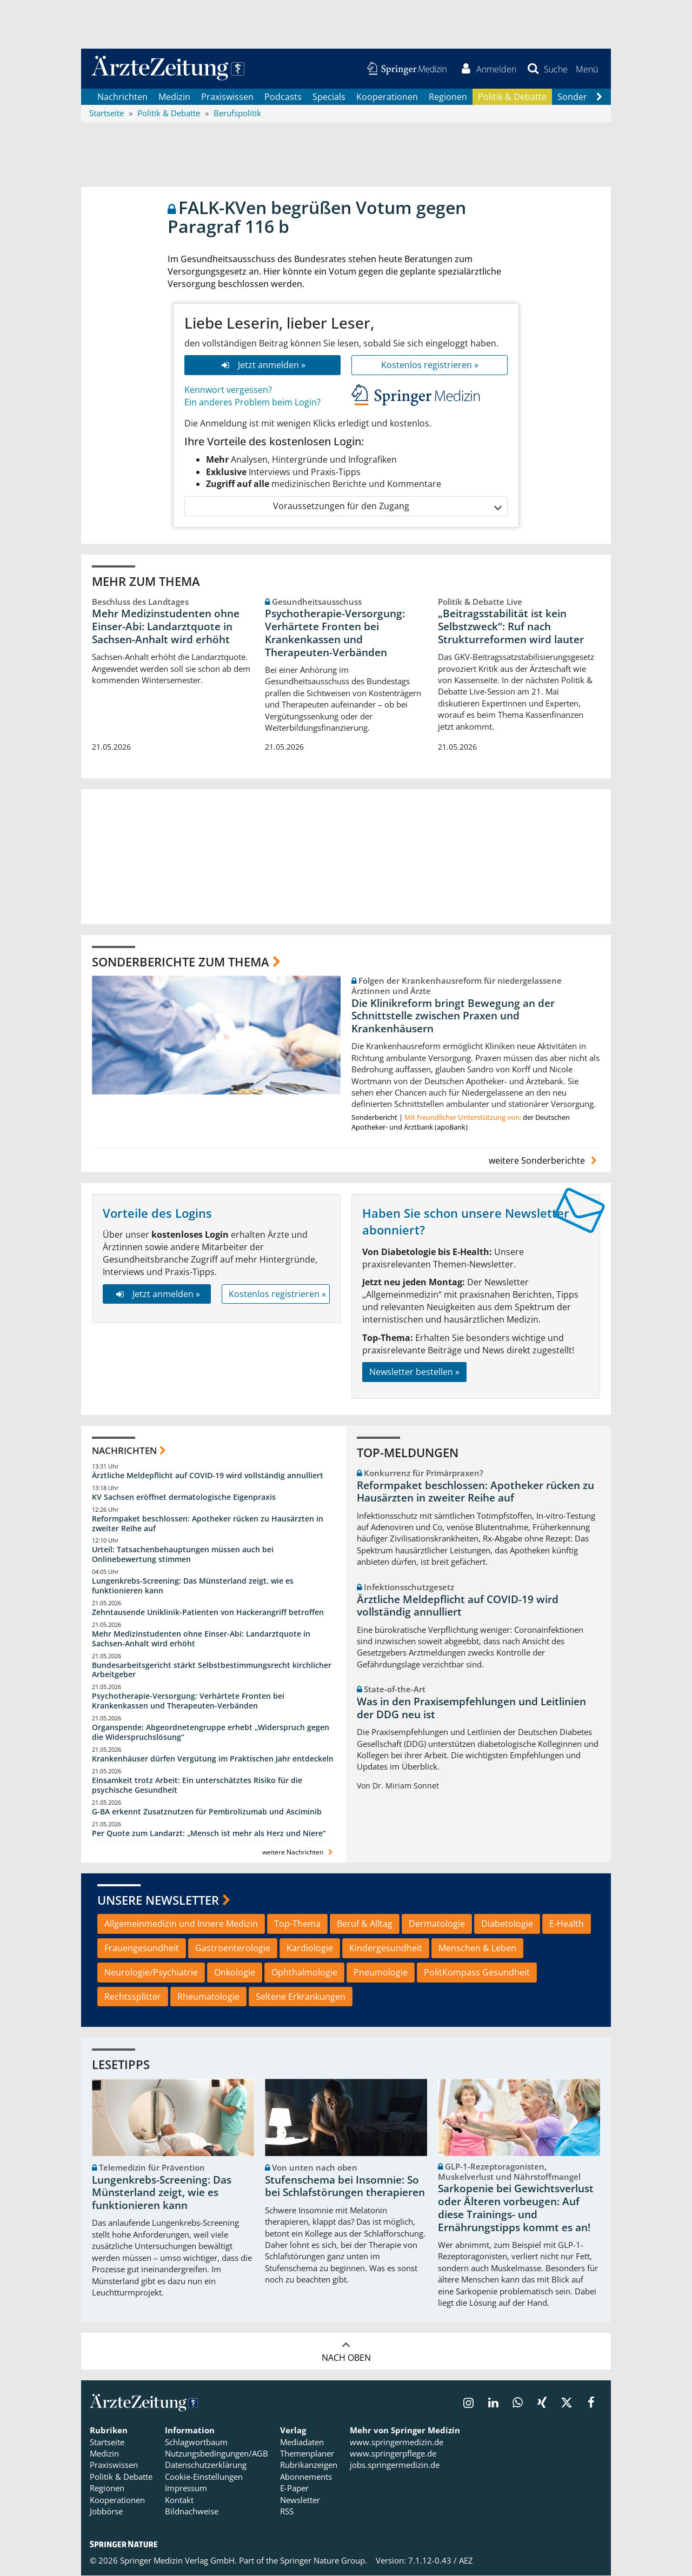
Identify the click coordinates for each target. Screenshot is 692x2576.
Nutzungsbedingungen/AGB (216, 2454)
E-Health (566, 1924)
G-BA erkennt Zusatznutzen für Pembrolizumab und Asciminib (207, 1812)
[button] (586, 69)
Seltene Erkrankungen (300, 1997)
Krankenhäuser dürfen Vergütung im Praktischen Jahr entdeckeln (213, 1759)
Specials (328, 97)
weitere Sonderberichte (544, 1161)
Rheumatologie (208, 1997)
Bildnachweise (191, 2512)
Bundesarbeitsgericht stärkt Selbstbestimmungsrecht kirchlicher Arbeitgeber (211, 1670)
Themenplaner (307, 2454)
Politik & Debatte (512, 97)
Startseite (107, 2442)
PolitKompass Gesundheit (477, 1973)
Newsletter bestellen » (414, 1373)
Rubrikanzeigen (308, 2465)
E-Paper (294, 2489)
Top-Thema (297, 1924)
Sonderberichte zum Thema (180, 962)
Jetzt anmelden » (262, 366)
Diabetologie (507, 1924)
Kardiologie (310, 1948)
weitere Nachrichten (298, 1853)
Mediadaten (302, 2442)
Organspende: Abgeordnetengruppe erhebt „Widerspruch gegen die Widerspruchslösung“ (210, 1733)
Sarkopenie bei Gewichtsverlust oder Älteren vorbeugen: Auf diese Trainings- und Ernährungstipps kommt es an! (516, 2209)
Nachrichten (122, 97)
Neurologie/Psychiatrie (151, 1973)
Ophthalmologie (304, 1973)
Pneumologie (381, 1973)
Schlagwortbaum (196, 2442)
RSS (287, 2512)
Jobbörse (106, 2512)
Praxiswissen (227, 97)
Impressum (186, 2489)
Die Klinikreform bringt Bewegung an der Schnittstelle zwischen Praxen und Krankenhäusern (453, 1017)
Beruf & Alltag (364, 1924)
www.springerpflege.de (393, 2454)
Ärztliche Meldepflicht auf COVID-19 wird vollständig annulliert (207, 1476)
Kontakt (179, 2500)
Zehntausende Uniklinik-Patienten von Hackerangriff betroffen (208, 1612)
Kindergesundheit (385, 1948)
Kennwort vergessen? (228, 391)
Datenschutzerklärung (206, 2465)
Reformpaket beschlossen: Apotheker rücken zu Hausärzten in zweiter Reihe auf (207, 1524)
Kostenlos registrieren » (429, 366)
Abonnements (306, 2477)
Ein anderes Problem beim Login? (252, 403)
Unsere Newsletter (158, 1900)
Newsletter (300, 2500)
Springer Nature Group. (323, 2561)
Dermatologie (437, 1924)
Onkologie (234, 1973)
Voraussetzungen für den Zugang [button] (387, 507)
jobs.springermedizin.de (395, 2465)
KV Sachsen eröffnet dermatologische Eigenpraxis (184, 1497)
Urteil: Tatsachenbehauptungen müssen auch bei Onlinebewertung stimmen (183, 1555)
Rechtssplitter (132, 1997)
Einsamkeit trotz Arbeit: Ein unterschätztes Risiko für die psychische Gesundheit (197, 1786)
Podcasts (283, 97)
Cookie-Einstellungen (204, 2477)
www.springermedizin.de (396, 2442)
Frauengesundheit (141, 1948)
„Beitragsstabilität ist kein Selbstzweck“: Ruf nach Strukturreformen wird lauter (511, 628)
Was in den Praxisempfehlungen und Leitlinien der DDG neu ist (471, 1709)
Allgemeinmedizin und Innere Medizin (181, 1924)
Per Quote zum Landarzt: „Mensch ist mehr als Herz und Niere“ (209, 1833)
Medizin (174, 97)
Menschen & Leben (477, 1948)
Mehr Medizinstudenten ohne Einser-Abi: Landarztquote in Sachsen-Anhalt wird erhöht (165, 628)
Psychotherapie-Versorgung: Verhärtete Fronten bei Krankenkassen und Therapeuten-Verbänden (335, 634)
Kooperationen (387, 97)
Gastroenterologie (232, 1948)
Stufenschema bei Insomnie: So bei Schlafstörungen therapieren (345, 2186)
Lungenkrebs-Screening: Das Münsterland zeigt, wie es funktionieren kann (193, 1587)
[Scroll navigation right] (599, 98)
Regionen (448, 97)
